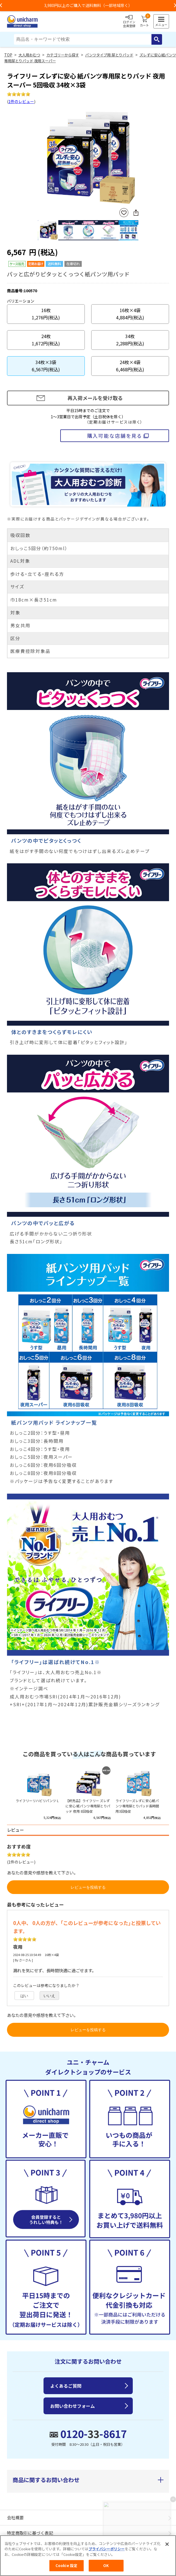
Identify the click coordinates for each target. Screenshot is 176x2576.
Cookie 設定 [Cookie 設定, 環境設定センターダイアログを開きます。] (66, 2565)
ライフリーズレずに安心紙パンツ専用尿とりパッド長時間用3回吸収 (137, 1806)
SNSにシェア (135, 212)
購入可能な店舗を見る (114, 435)
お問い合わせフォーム (72, 2405)
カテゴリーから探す (62, 55)
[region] (88, 2555)
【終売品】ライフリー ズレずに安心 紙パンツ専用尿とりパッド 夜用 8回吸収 (88, 1806)
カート (144, 21)
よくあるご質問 (65, 2385)
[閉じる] (167, 2544)
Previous (40, 157)
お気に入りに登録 (123, 212)
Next (136, 157)
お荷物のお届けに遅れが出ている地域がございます (88, 5)
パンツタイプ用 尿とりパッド (109, 55)
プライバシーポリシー (106, 2548)
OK (106, 2565)
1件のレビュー (21, 101)
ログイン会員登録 (129, 21)
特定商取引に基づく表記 (30, 2533)
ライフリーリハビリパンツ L (37, 1800)
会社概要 (15, 2517)
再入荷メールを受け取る (95, 397)
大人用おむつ (29, 55)
